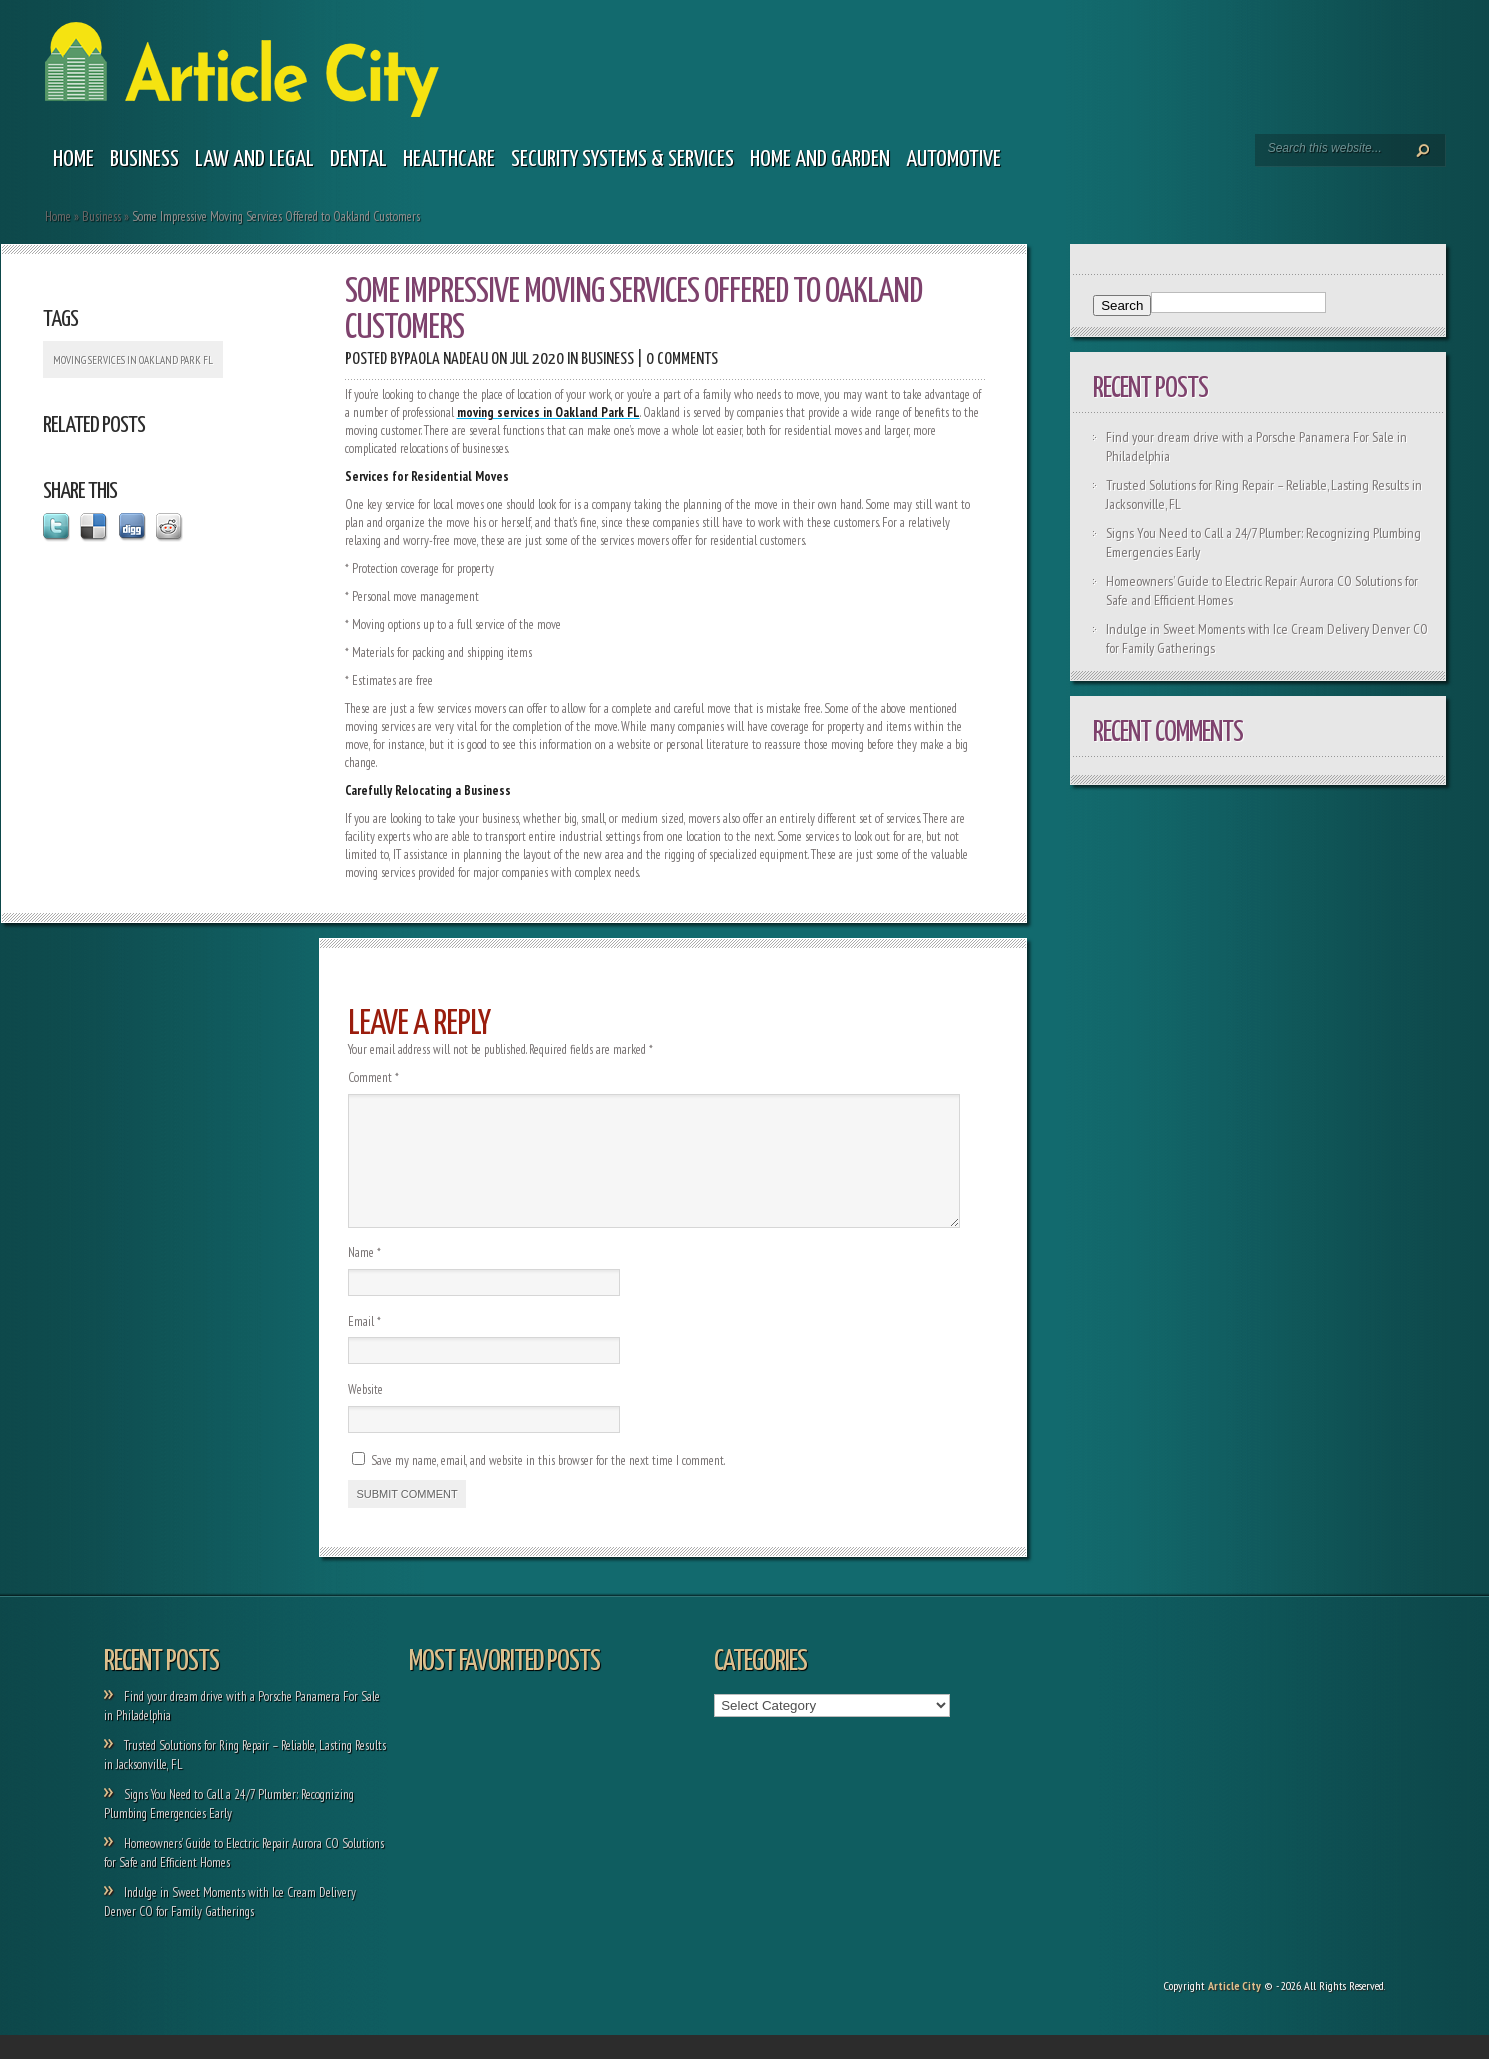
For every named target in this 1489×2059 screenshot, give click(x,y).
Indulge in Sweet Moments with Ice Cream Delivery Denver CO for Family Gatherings (230, 1926)
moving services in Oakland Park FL (133, 360)
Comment (373, 1077)
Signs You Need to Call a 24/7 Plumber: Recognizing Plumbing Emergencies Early (229, 1828)
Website (365, 1413)
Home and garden (820, 159)
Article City (1234, 2009)
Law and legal (254, 159)
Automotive (953, 159)
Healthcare (449, 159)
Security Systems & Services (622, 159)
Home (73, 159)
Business (144, 159)
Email (364, 1345)
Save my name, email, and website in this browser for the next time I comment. (548, 1484)
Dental (358, 159)
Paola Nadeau (446, 359)
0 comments (682, 359)
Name (364, 1276)
